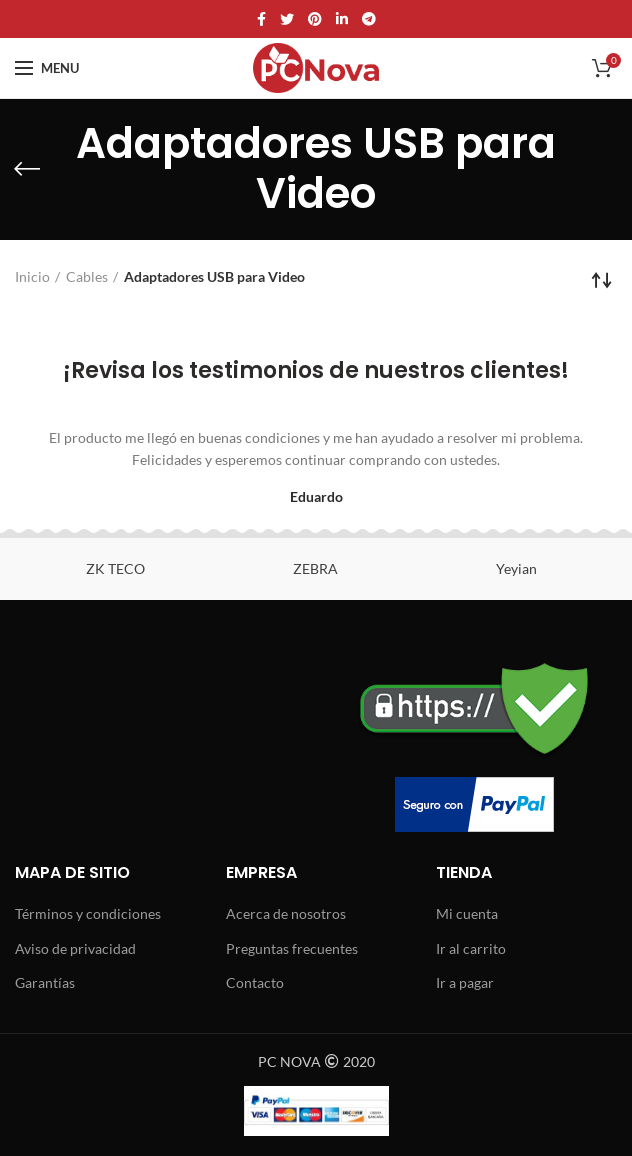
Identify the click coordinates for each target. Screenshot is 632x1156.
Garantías (45, 982)
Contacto (255, 982)
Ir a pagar (465, 982)
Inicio (32, 276)
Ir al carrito (471, 948)
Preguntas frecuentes (292, 948)
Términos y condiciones (88, 913)
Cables (87, 276)
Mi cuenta (467, 913)
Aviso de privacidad (75, 948)
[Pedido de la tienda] (602, 280)
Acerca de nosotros (286, 913)
